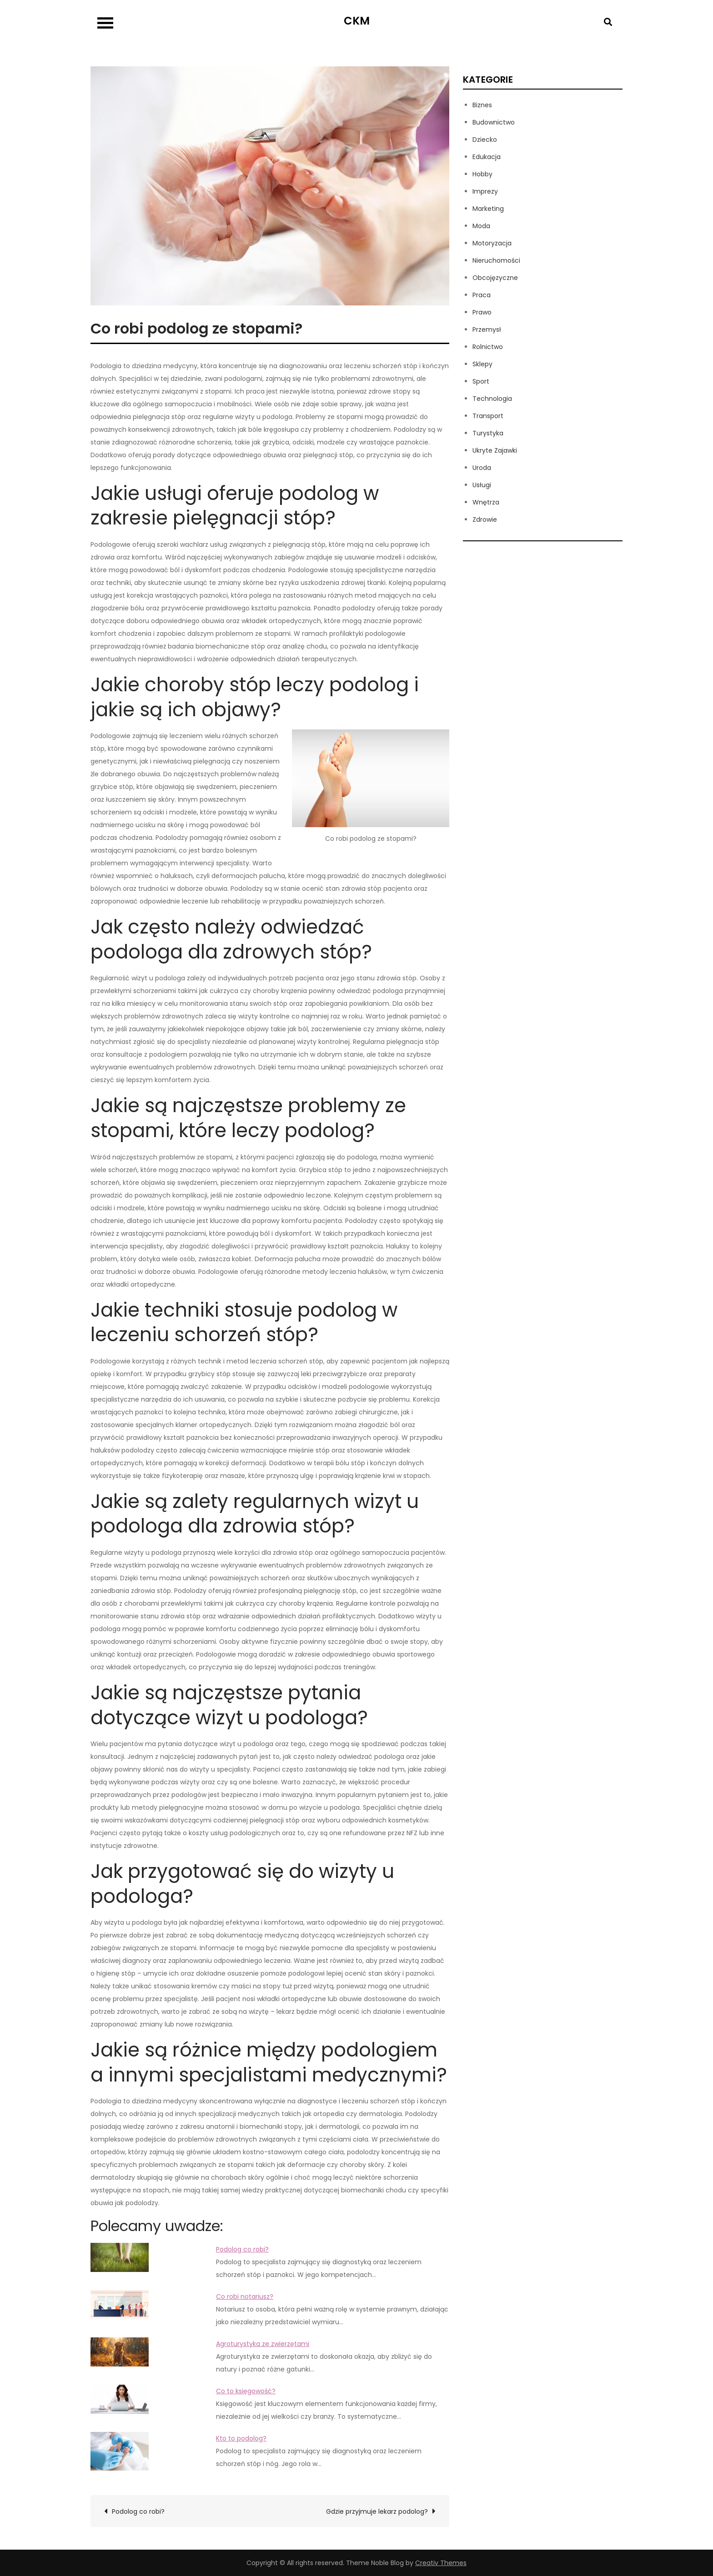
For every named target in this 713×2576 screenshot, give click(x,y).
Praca (481, 295)
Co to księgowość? (246, 2391)
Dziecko (484, 139)
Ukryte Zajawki (494, 450)
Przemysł (486, 329)
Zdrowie (484, 519)
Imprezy (485, 191)
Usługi (481, 484)
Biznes (482, 105)
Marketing (488, 208)
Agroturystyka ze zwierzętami (262, 2343)
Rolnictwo (487, 346)
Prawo (482, 312)
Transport (487, 415)
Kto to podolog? (241, 2438)
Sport (480, 381)
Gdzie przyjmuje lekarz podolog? (377, 2511)
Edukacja (486, 156)
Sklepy (482, 364)
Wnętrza (485, 502)
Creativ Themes (441, 2562)
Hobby (482, 174)
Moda (481, 225)
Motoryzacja (492, 243)
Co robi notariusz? (244, 2296)
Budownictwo (493, 122)
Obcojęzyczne (495, 277)
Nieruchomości (496, 260)
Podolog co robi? (242, 2249)
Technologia (492, 398)
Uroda (481, 467)
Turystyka (487, 433)
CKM (357, 20)
